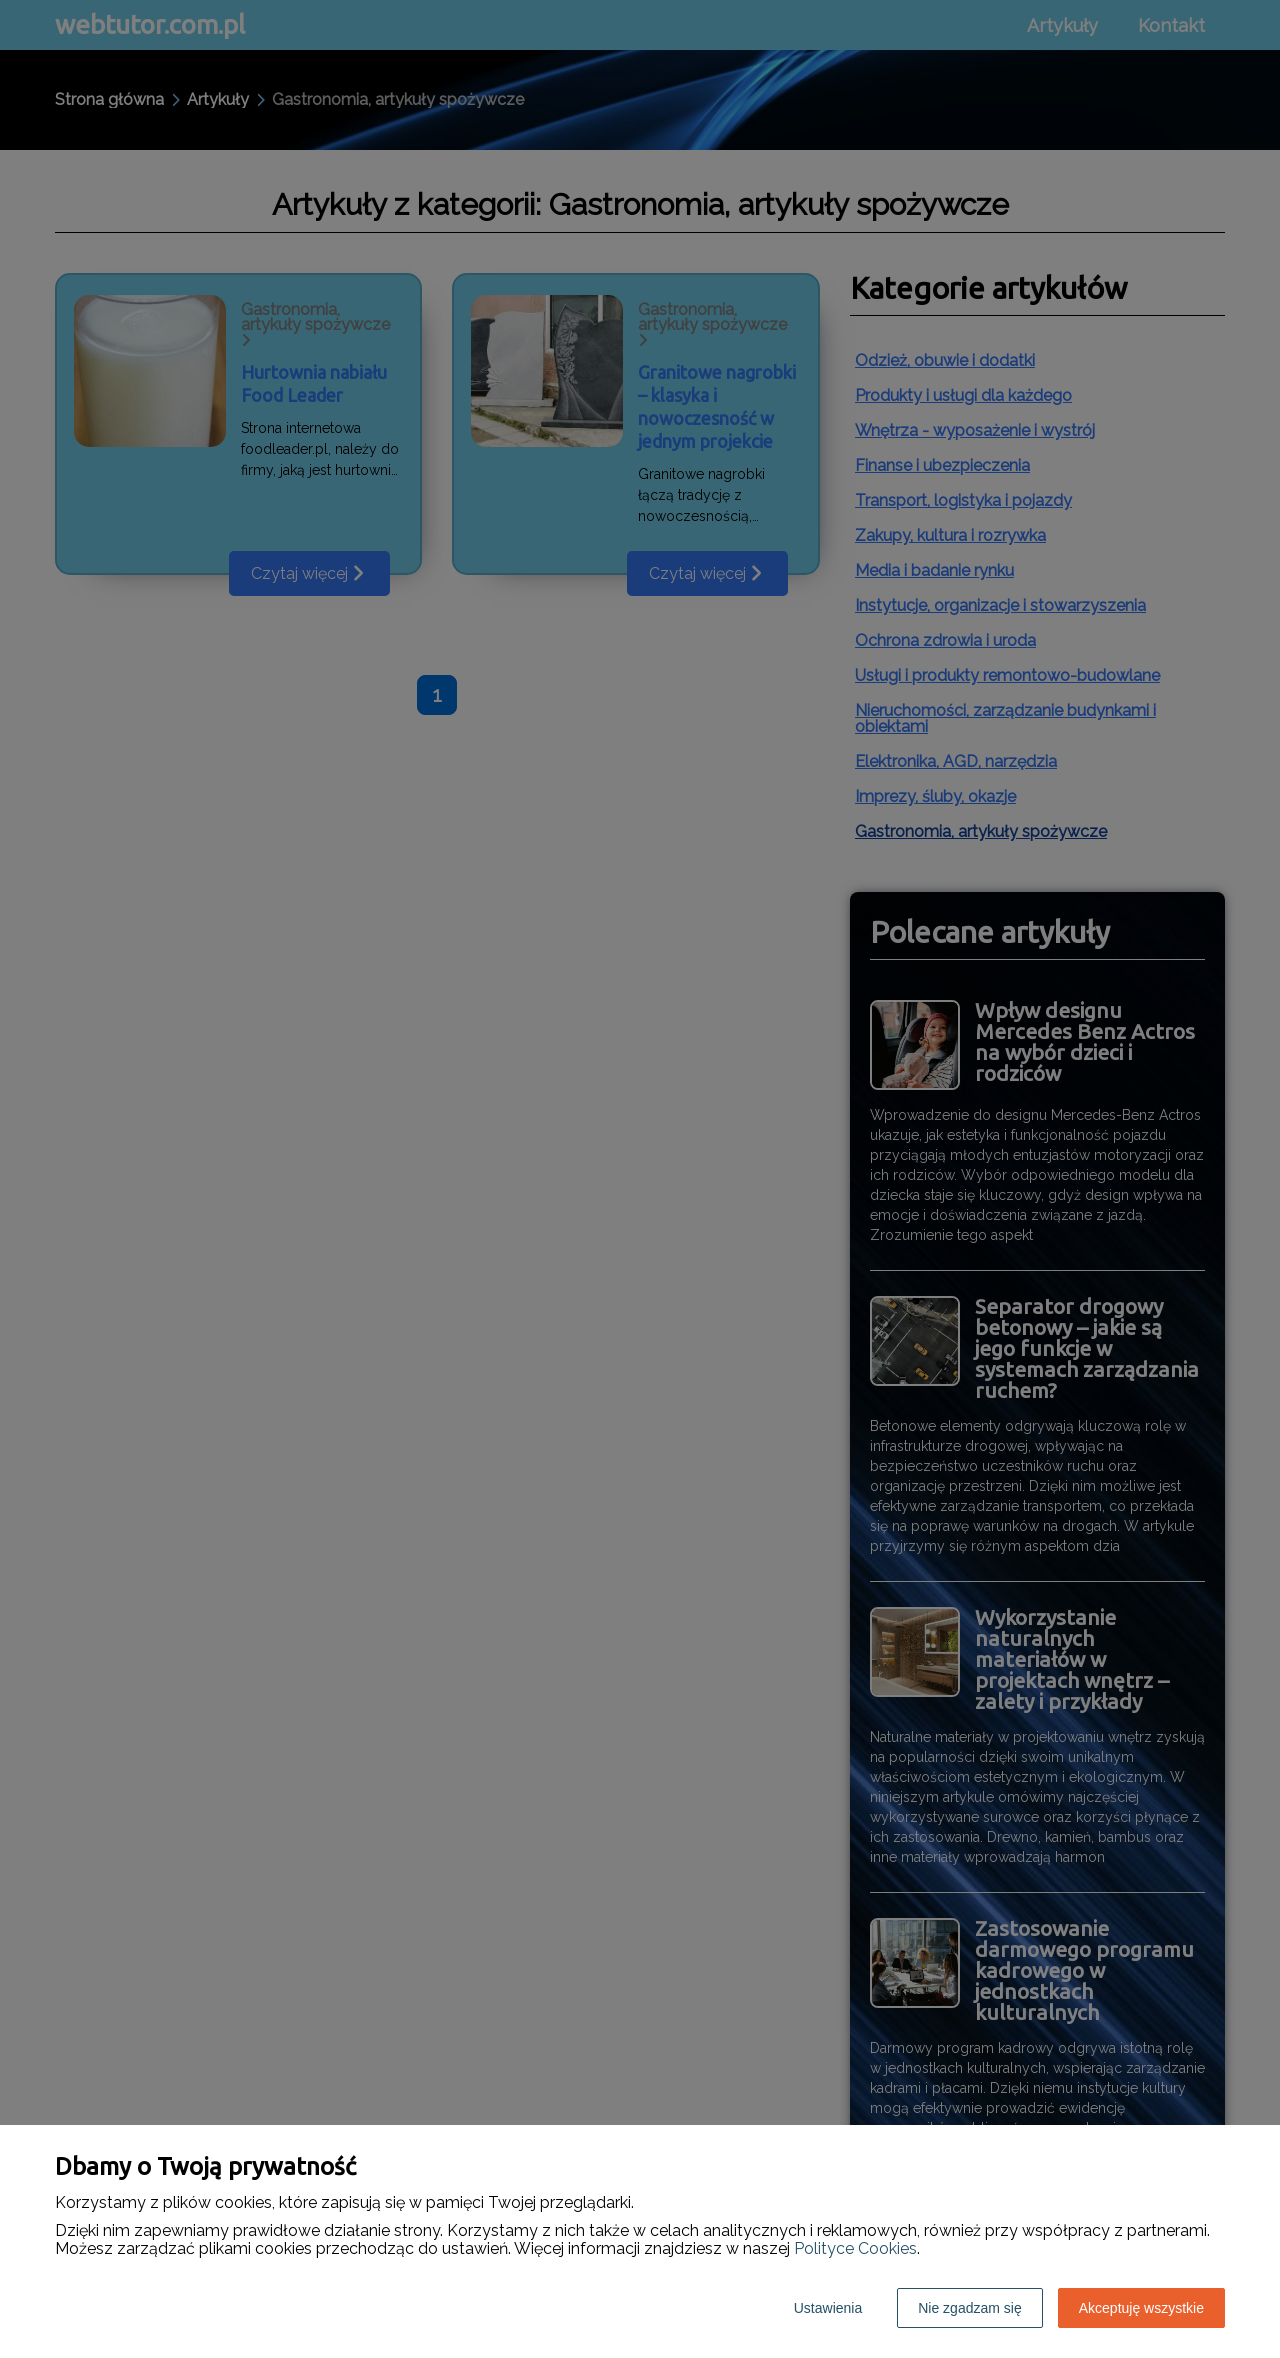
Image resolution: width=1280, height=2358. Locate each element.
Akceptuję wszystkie (1141, 2308)
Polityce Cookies (855, 2248)
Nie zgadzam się (970, 2308)
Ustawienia (828, 2308)
